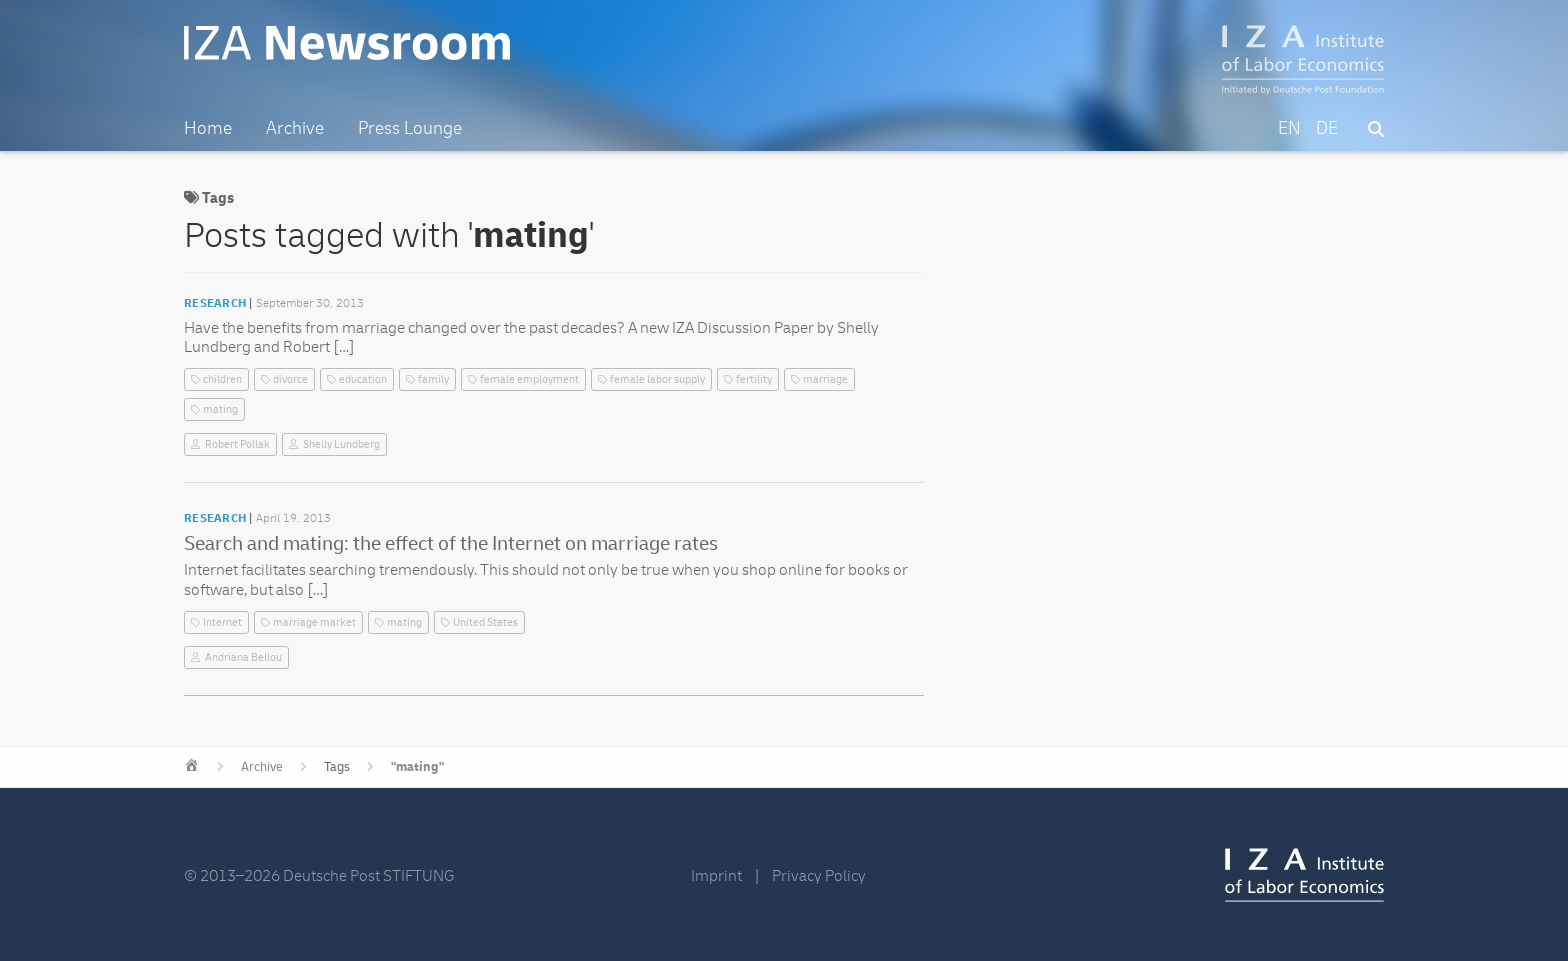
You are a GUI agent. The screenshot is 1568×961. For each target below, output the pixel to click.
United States (485, 622)
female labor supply (657, 379)
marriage (825, 379)
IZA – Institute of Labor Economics (1303, 60)
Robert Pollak (237, 444)
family (433, 379)
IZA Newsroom (347, 43)
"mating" (417, 767)
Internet (222, 622)
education (363, 379)
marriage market (314, 622)
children (222, 379)
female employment (529, 379)
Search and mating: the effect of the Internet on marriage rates (451, 543)
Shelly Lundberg (341, 444)
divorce (290, 379)
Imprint (716, 876)
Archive (262, 767)
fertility (754, 379)
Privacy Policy (819, 876)
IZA (1304, 875)
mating (220, 409)
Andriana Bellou (243, 657)
